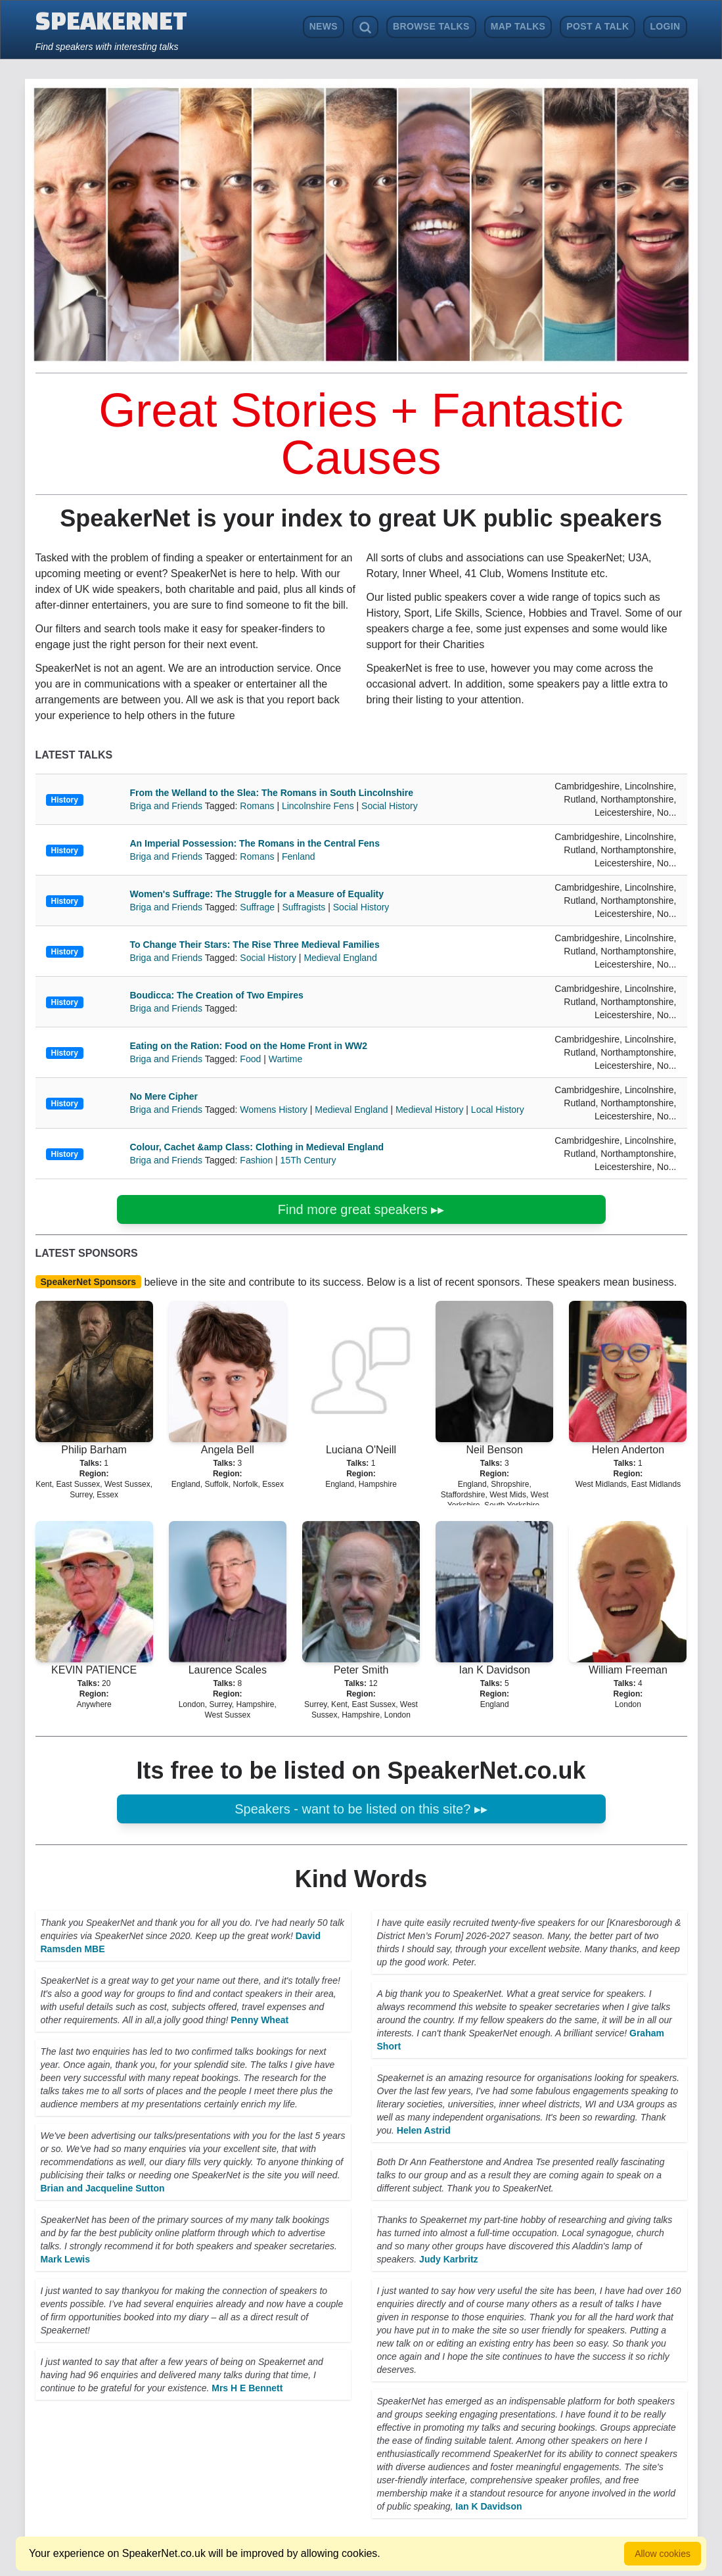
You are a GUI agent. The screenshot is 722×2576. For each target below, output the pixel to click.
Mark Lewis (65, 2259)
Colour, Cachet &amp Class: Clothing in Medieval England (257, 1147)
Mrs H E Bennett (247, 2388)
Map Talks (518, 26)
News (323, 26)
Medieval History (429, 1109)
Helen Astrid (424, 2130)
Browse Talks (431, 26)
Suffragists (303, 907)
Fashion (256, 1160)
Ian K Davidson (488, 2506)
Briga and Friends (167, 806)
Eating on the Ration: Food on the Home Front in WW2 (249, 1046)
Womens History (273, 1109)
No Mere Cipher (164, 1096)
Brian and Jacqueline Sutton (103, 2188)
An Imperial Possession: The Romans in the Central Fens (255, 843)
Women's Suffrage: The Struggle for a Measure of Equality (257, 894)
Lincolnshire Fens (318, 806)
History (64, 800)
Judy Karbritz (448, 2259)
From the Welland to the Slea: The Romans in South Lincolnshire (271, 792)
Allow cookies (662, 2553)
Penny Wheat (259, 2020)
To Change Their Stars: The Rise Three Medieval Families (255, 944)
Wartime (286, 1059)
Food (250, 1059)
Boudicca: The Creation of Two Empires (217, 995)
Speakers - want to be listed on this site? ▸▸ (361, 1809)
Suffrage (257, 907)
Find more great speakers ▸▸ (361, 1209)
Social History (389, 806)
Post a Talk (597, 26)
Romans (257, 806)
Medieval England (340, 957)
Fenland (298, 856)
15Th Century (308, 1160)
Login (665, 26)
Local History (497, 1109)
